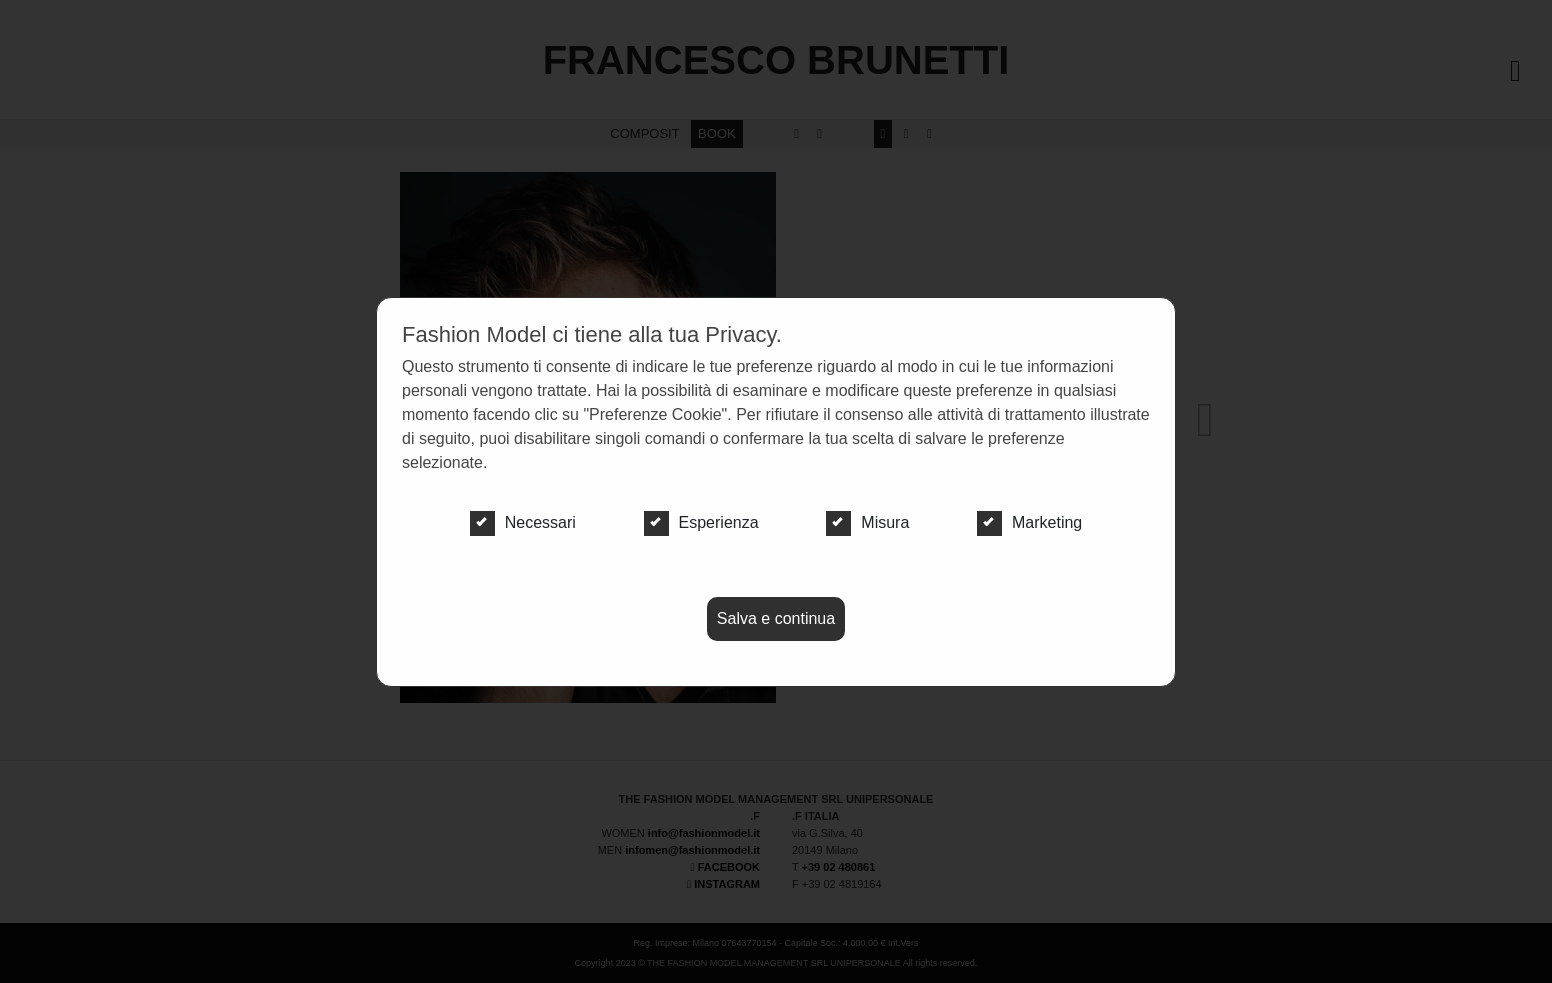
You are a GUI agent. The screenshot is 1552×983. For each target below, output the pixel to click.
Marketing (1029, 523)
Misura (867, 523)
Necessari (523, 523)
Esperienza (701, 523)
